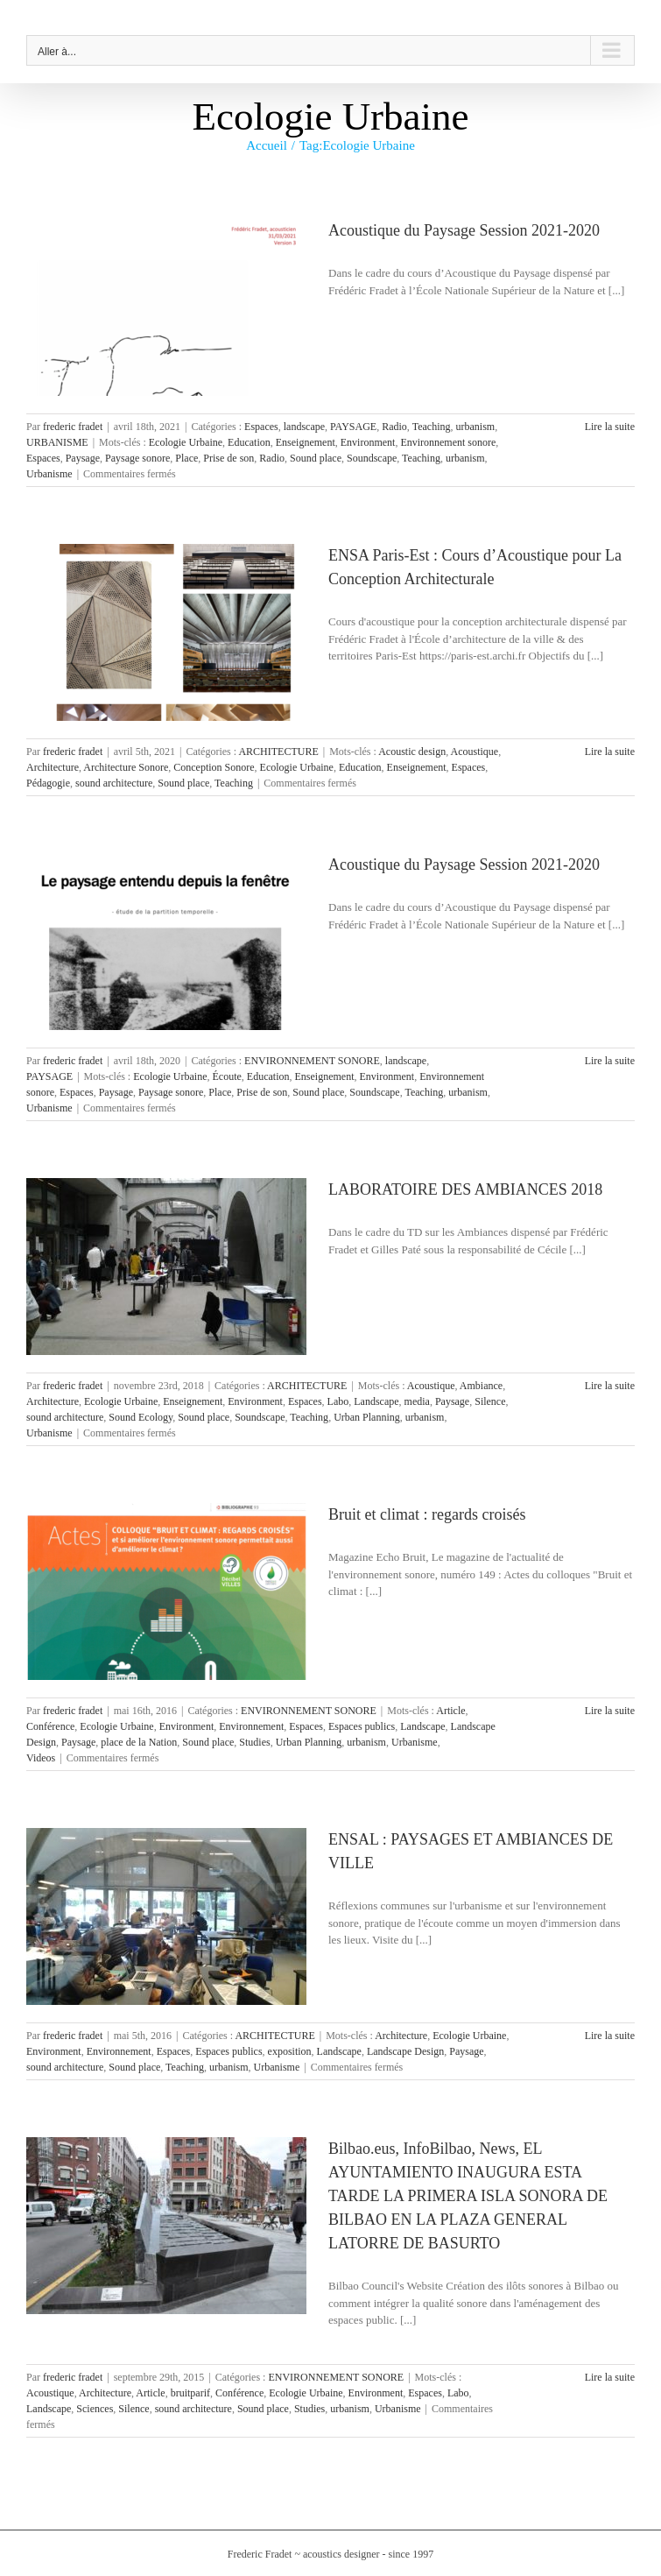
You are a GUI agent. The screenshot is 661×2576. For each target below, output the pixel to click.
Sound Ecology (140, 1417)
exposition (290, 2051)
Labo (338, 1401)
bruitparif (190, 2393)
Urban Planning (367, 1417)
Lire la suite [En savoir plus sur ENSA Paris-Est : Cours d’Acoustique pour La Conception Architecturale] (610, 751)
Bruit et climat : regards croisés (426, 1514)
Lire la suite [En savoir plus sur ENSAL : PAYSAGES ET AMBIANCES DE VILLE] (610, 2035)
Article (450, 1710)
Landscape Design (405, 2051)
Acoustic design (412, 751)
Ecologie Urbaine (185, 442)
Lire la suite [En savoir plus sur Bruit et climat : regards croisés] (610, 1710)
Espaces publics (361, 1726)
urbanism (475, 426)
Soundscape (372, 458)
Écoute (227, 1076)
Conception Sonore (213, 767)
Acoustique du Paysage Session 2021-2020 (464, 230)
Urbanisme (49, 474)
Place (186, 458)
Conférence (50, 1726)
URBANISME (57, 442)
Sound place (315, 458)
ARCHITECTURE (278, 751)
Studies (254, 1742)
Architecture (52, 767)
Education (249, 442)
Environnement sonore (448, 442)
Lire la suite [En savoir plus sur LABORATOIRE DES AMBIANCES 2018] (610, 1386)
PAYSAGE (353, 426)
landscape (304, 426)
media (417, 1401)
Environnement (251, 1726)
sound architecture (113, 783)
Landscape (376, 1401)
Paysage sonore (137, 458)
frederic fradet (72, 426)
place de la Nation (139, 1742)
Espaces (261, 426)
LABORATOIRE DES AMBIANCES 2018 (465, 1189)
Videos (40, 1758)
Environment (368, 442)
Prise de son (228, 458)
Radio (394, 426)
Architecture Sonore (125, 767)
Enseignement (305, 442)
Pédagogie (48, 783)
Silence (490, 1401)
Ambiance (481, 1386)
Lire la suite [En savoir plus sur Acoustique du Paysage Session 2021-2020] (610, 426)
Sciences (94, 2409)
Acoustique (475, 751)
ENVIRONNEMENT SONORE (312, 1061)
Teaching (431, 426)
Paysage (83, 458)
